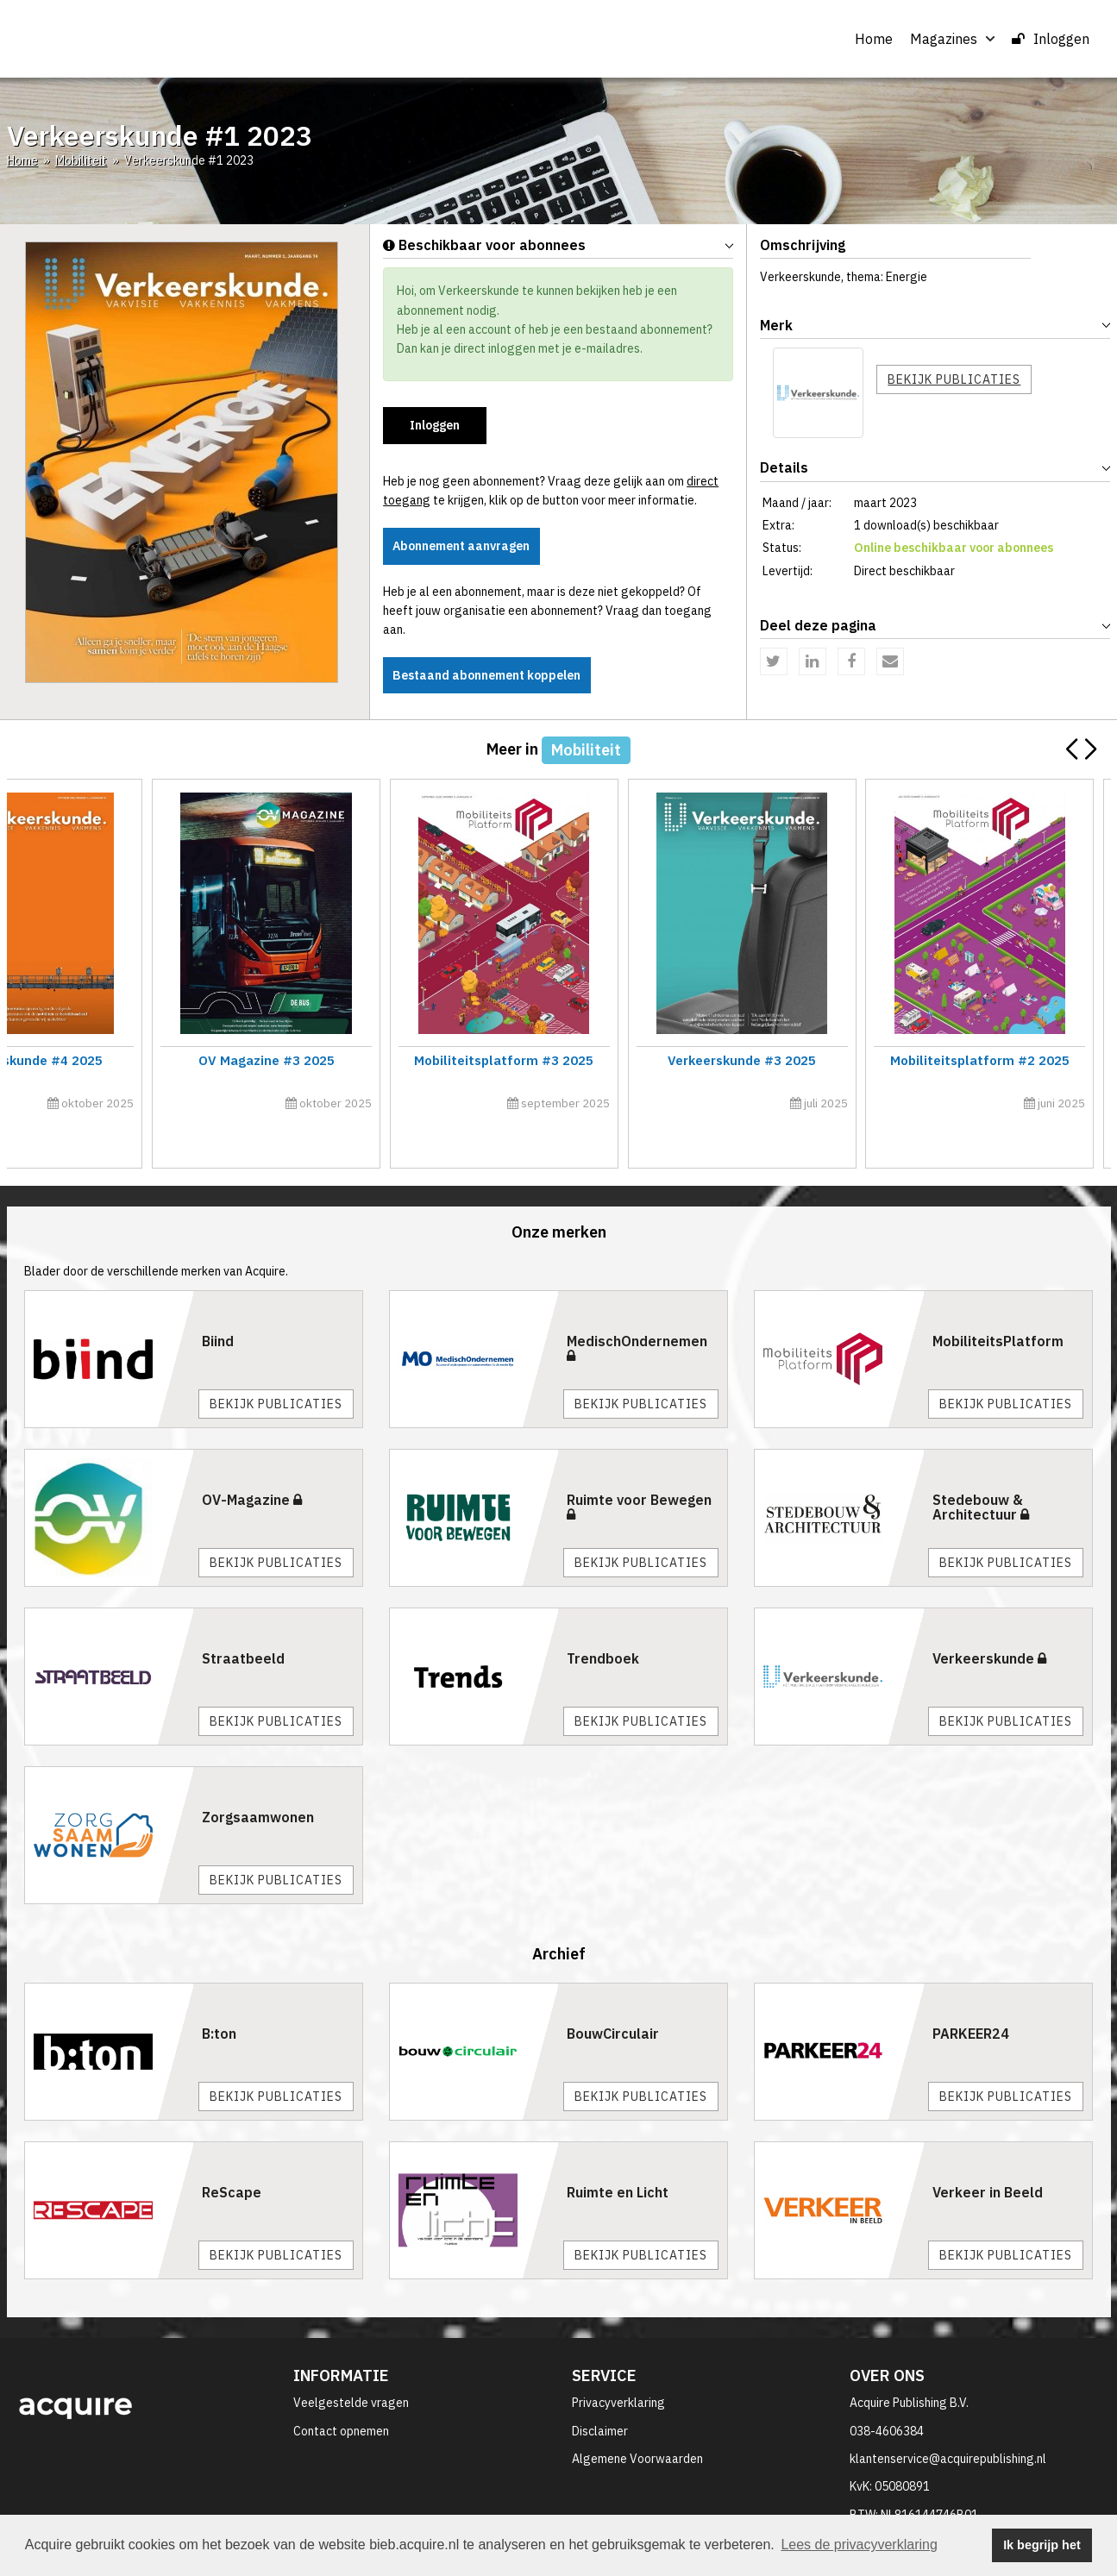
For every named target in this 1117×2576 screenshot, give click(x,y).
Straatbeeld (243, 1619)
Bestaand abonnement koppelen (488, 675)
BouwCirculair (613, 1995)
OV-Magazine (252, 1461)
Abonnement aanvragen (462, 546)
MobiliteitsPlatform (998, 1302)
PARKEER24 (970, 1995)
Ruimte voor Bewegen (639, 1467)
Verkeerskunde (989, 1619)
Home (874, 38)
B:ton (219, 1995)
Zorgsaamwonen (258, 1778)
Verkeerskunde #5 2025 (975, 1060)
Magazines (952, 39)
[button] (1090, 749)
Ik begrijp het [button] (1042, 2545)
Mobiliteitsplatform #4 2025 (141, 1060)
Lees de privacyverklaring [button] (859, 2544)
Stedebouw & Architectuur (980, 1468)
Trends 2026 (698, 1060)
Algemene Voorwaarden (637, 2420)
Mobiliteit (81, 160)
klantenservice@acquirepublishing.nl (948, 2420)
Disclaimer (600, 2392)
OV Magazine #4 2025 (419, 1060)
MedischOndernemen (637, 1309)
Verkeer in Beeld (987, 2154)
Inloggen (1050, 38)
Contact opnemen (341, 2392)
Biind (218, 1302)
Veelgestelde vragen (351, 2364)
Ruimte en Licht (617, 2154)
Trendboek (603, 1619)
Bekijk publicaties (954, 379)
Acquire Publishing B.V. (909, 2364)
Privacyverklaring (618, 2364)
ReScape (231, 2154)
